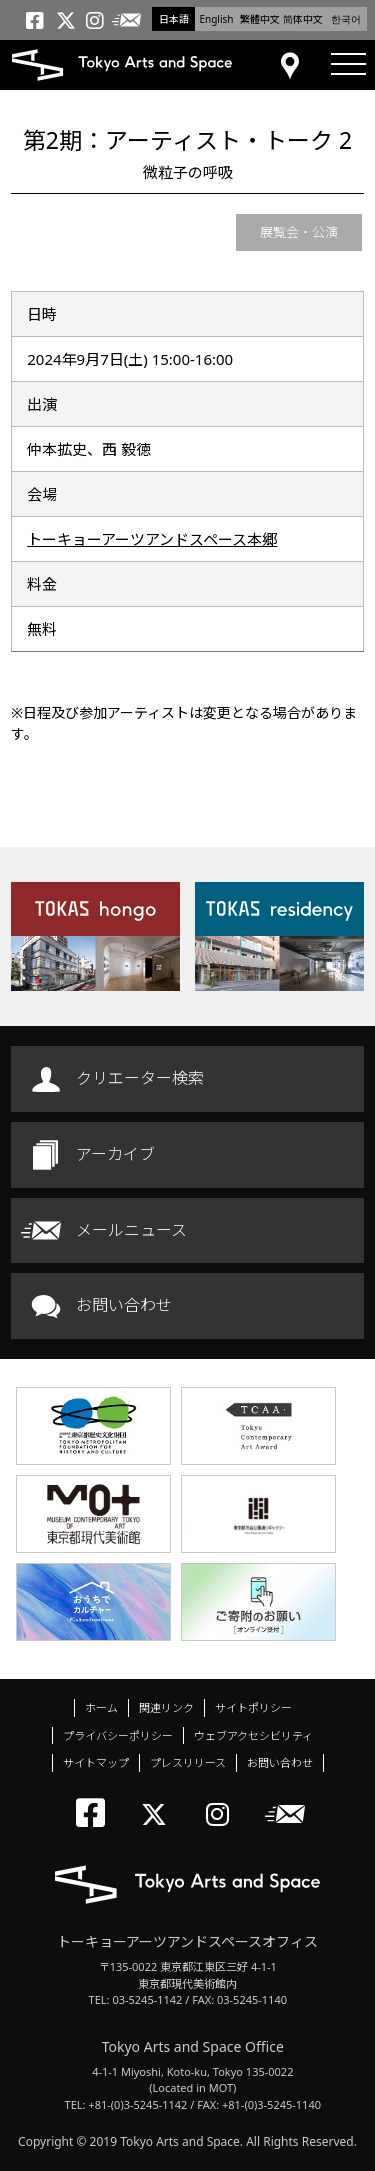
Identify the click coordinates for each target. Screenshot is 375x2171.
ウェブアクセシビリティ (253, 1735)
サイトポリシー (253, 1707)
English (216, 19)
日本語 (174, 19)
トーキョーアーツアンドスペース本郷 (152, 539)
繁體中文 (260, 19)
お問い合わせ (124, 1305)
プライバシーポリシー (118, 1735)
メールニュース (131, 1230)
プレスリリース (188, 1762)
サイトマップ (96, 1762)
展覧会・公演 (299, 232)
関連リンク (166, 1707)
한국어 (346, 19)
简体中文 (303, 19)
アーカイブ (115, 1154)
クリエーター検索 (140, 1078)
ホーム (101, 1707)
